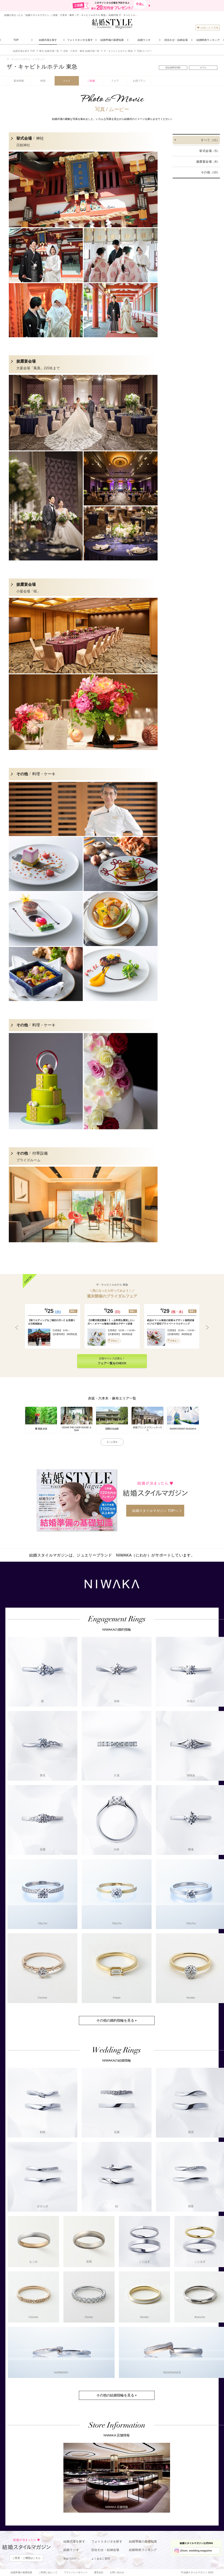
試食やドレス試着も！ (112, 1361)
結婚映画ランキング (143, 2550)
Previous (16, 1327)
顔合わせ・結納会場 (105, 2550)
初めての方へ (71, 2558)
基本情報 (19, 80)
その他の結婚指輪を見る (115, 2395)
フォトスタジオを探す (106, 2541)
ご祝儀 (91, 80)
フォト (67, 80)
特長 (43, 80)
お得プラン (139, 80)
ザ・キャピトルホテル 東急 (42, 66)
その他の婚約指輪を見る (115, 2020)
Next (207, 1327)
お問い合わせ (117, 2572)
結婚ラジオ (71, 2550)
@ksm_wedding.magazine (196, 2550)
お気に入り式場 (207, 27)
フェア (115, 80)
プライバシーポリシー (75, 2572)
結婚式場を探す (74, 2541)
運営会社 (98, 2572)
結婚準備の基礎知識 (143, 2541)
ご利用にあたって (47, 2572)
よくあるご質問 (100, 2558)
